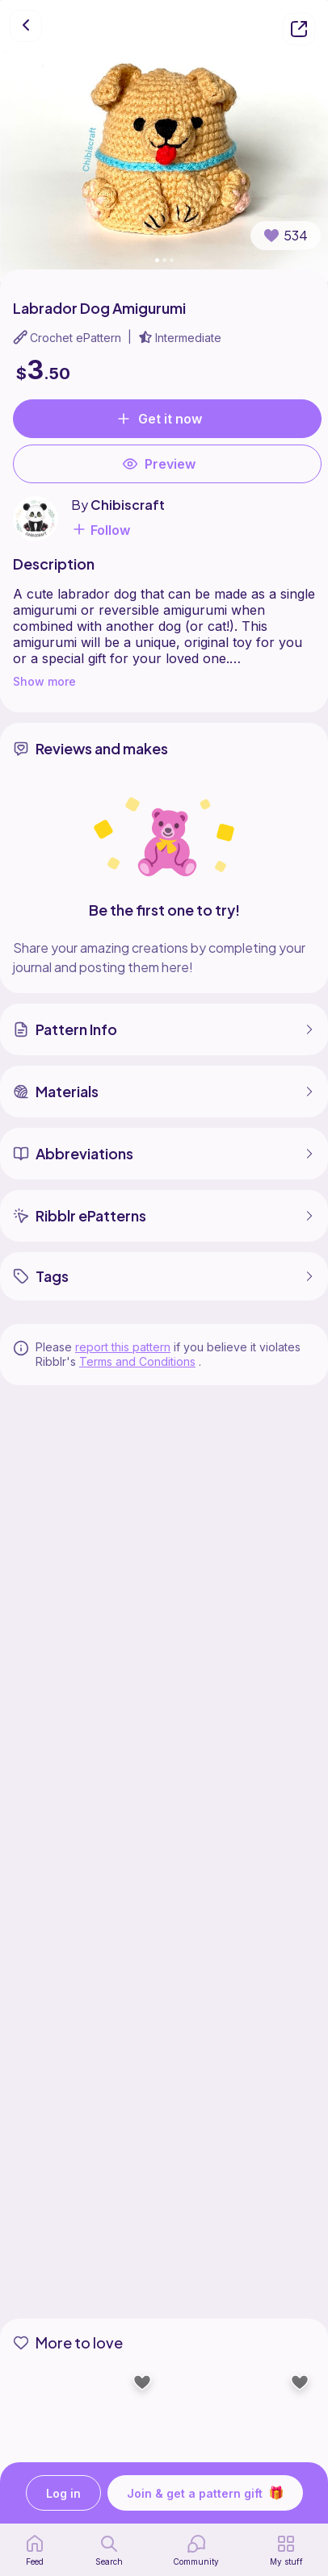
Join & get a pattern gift (205, 2493)
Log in (63, 2493)
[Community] (196, 2550)
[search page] (109, 2550)
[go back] (26, 26)
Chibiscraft (127, 504)
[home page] (34, 2550)
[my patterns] (286, 2550)
